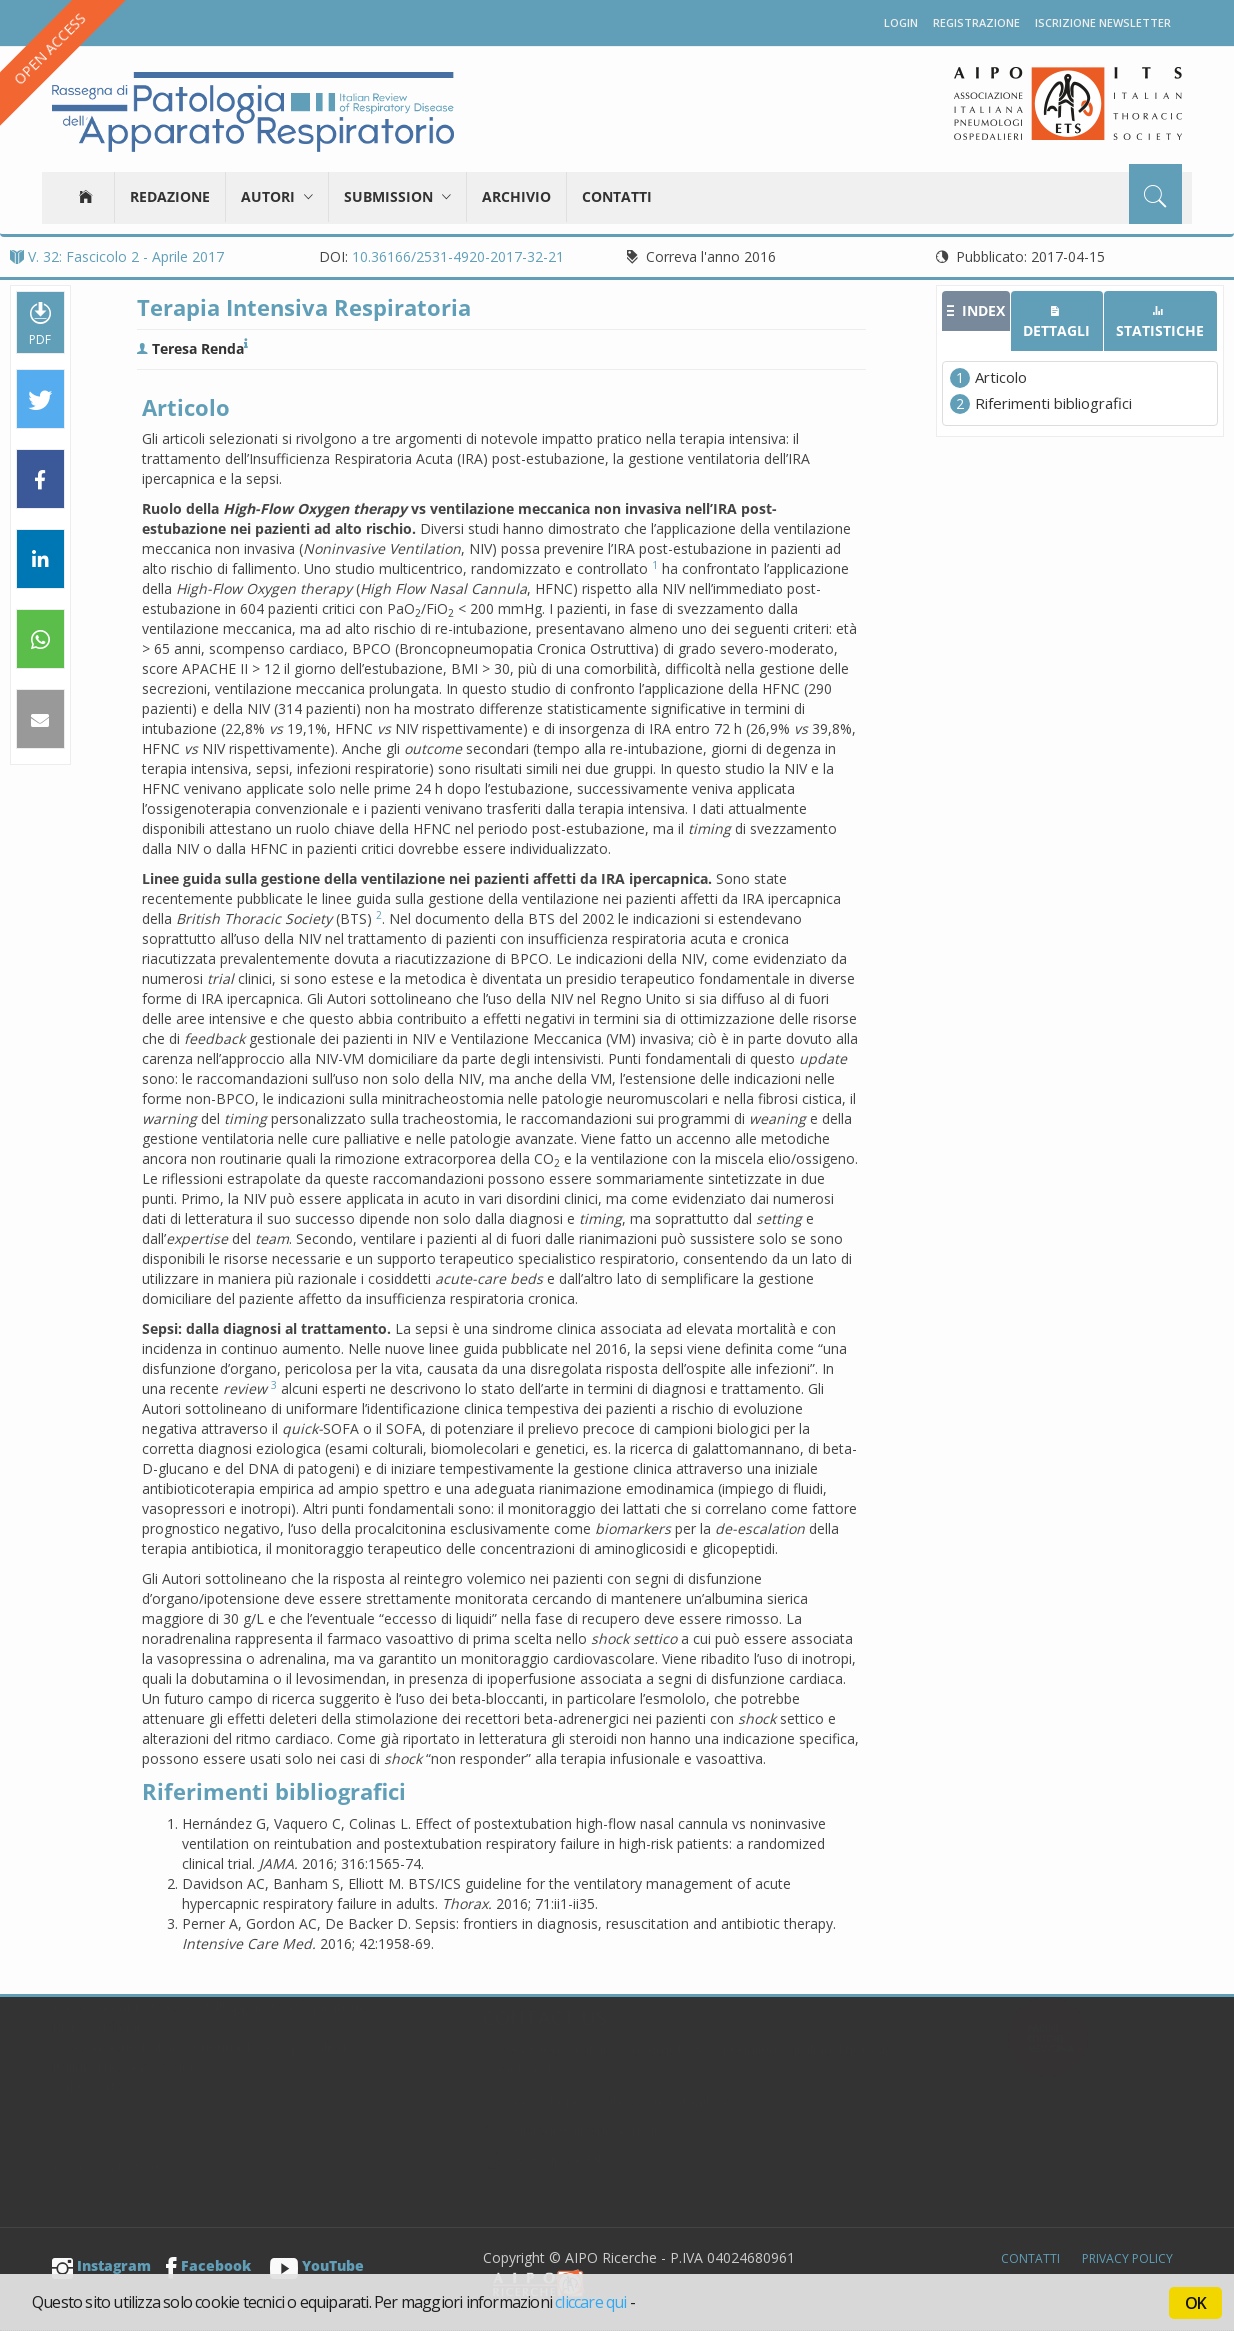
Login (901, 22)
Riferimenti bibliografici (1053, 403)
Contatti (617, 196)
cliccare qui (590, 2302)
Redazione (170, 196)
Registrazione (976, 22)
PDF (40, 322)
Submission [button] (397, 196)
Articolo (1001, 377)
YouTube (317, 2265)
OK (1195, 2303)
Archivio (516, 196)
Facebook (208, 2265)
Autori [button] (277, 196)
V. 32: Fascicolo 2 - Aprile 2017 (117, 256)
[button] (40, 400)
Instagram (101, 2265)
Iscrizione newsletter (1103, 22)
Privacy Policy (1127, 2258)
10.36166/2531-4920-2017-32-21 (458, 256)
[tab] (976, 311)
